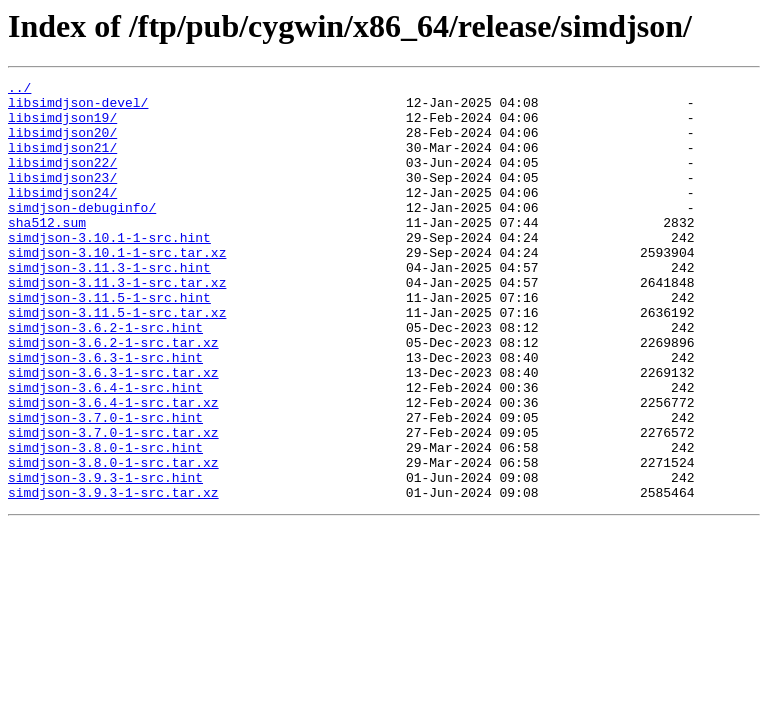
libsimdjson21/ (62, 162)
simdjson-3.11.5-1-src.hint (109, 342)
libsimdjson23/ (62, 198)
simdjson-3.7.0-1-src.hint (105, 486)
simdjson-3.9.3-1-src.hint (105, 558)
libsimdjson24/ (62, 216)
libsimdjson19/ (62, 126)
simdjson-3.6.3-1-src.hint (105, 414)
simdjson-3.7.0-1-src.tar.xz (113, 504)
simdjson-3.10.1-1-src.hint (109, 270)
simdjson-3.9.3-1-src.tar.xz (113, 576)
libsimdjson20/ (62, 144)
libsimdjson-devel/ (78, 108)
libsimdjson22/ (62, 180)
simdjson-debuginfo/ (82, 234)
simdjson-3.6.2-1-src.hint (105, 378)
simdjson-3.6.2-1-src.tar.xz (113, 396)
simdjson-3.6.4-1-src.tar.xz (113, 468)
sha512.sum (47, 252)
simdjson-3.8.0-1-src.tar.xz (113, 540)
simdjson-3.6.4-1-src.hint (105, 450)
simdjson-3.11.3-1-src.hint (109, 306)
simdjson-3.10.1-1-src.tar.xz (117, 288)
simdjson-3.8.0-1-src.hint (105, 522)
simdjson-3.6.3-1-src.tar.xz (113, 432)
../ (19, 90)
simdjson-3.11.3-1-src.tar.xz (117, 324)
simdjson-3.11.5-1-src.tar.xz (117, 360)
